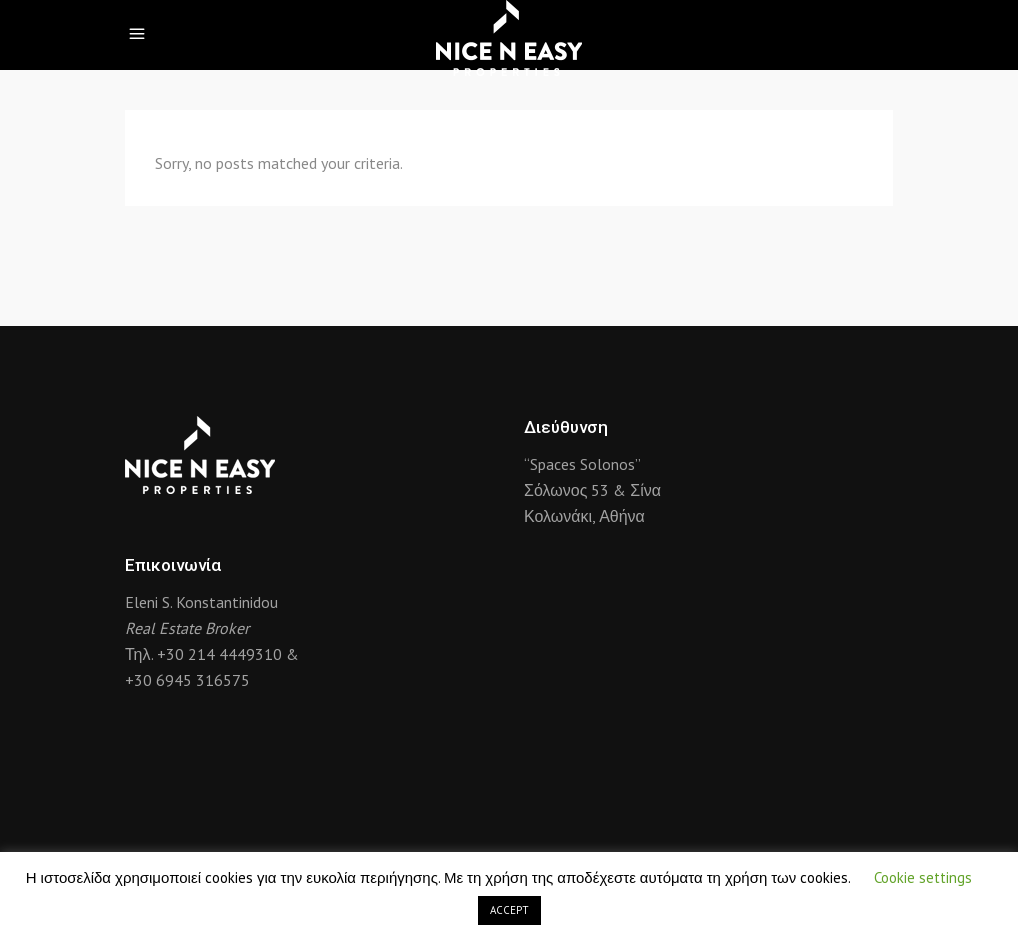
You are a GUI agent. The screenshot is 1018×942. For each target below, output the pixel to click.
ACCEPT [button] (509, 910)
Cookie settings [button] (923, 877)
